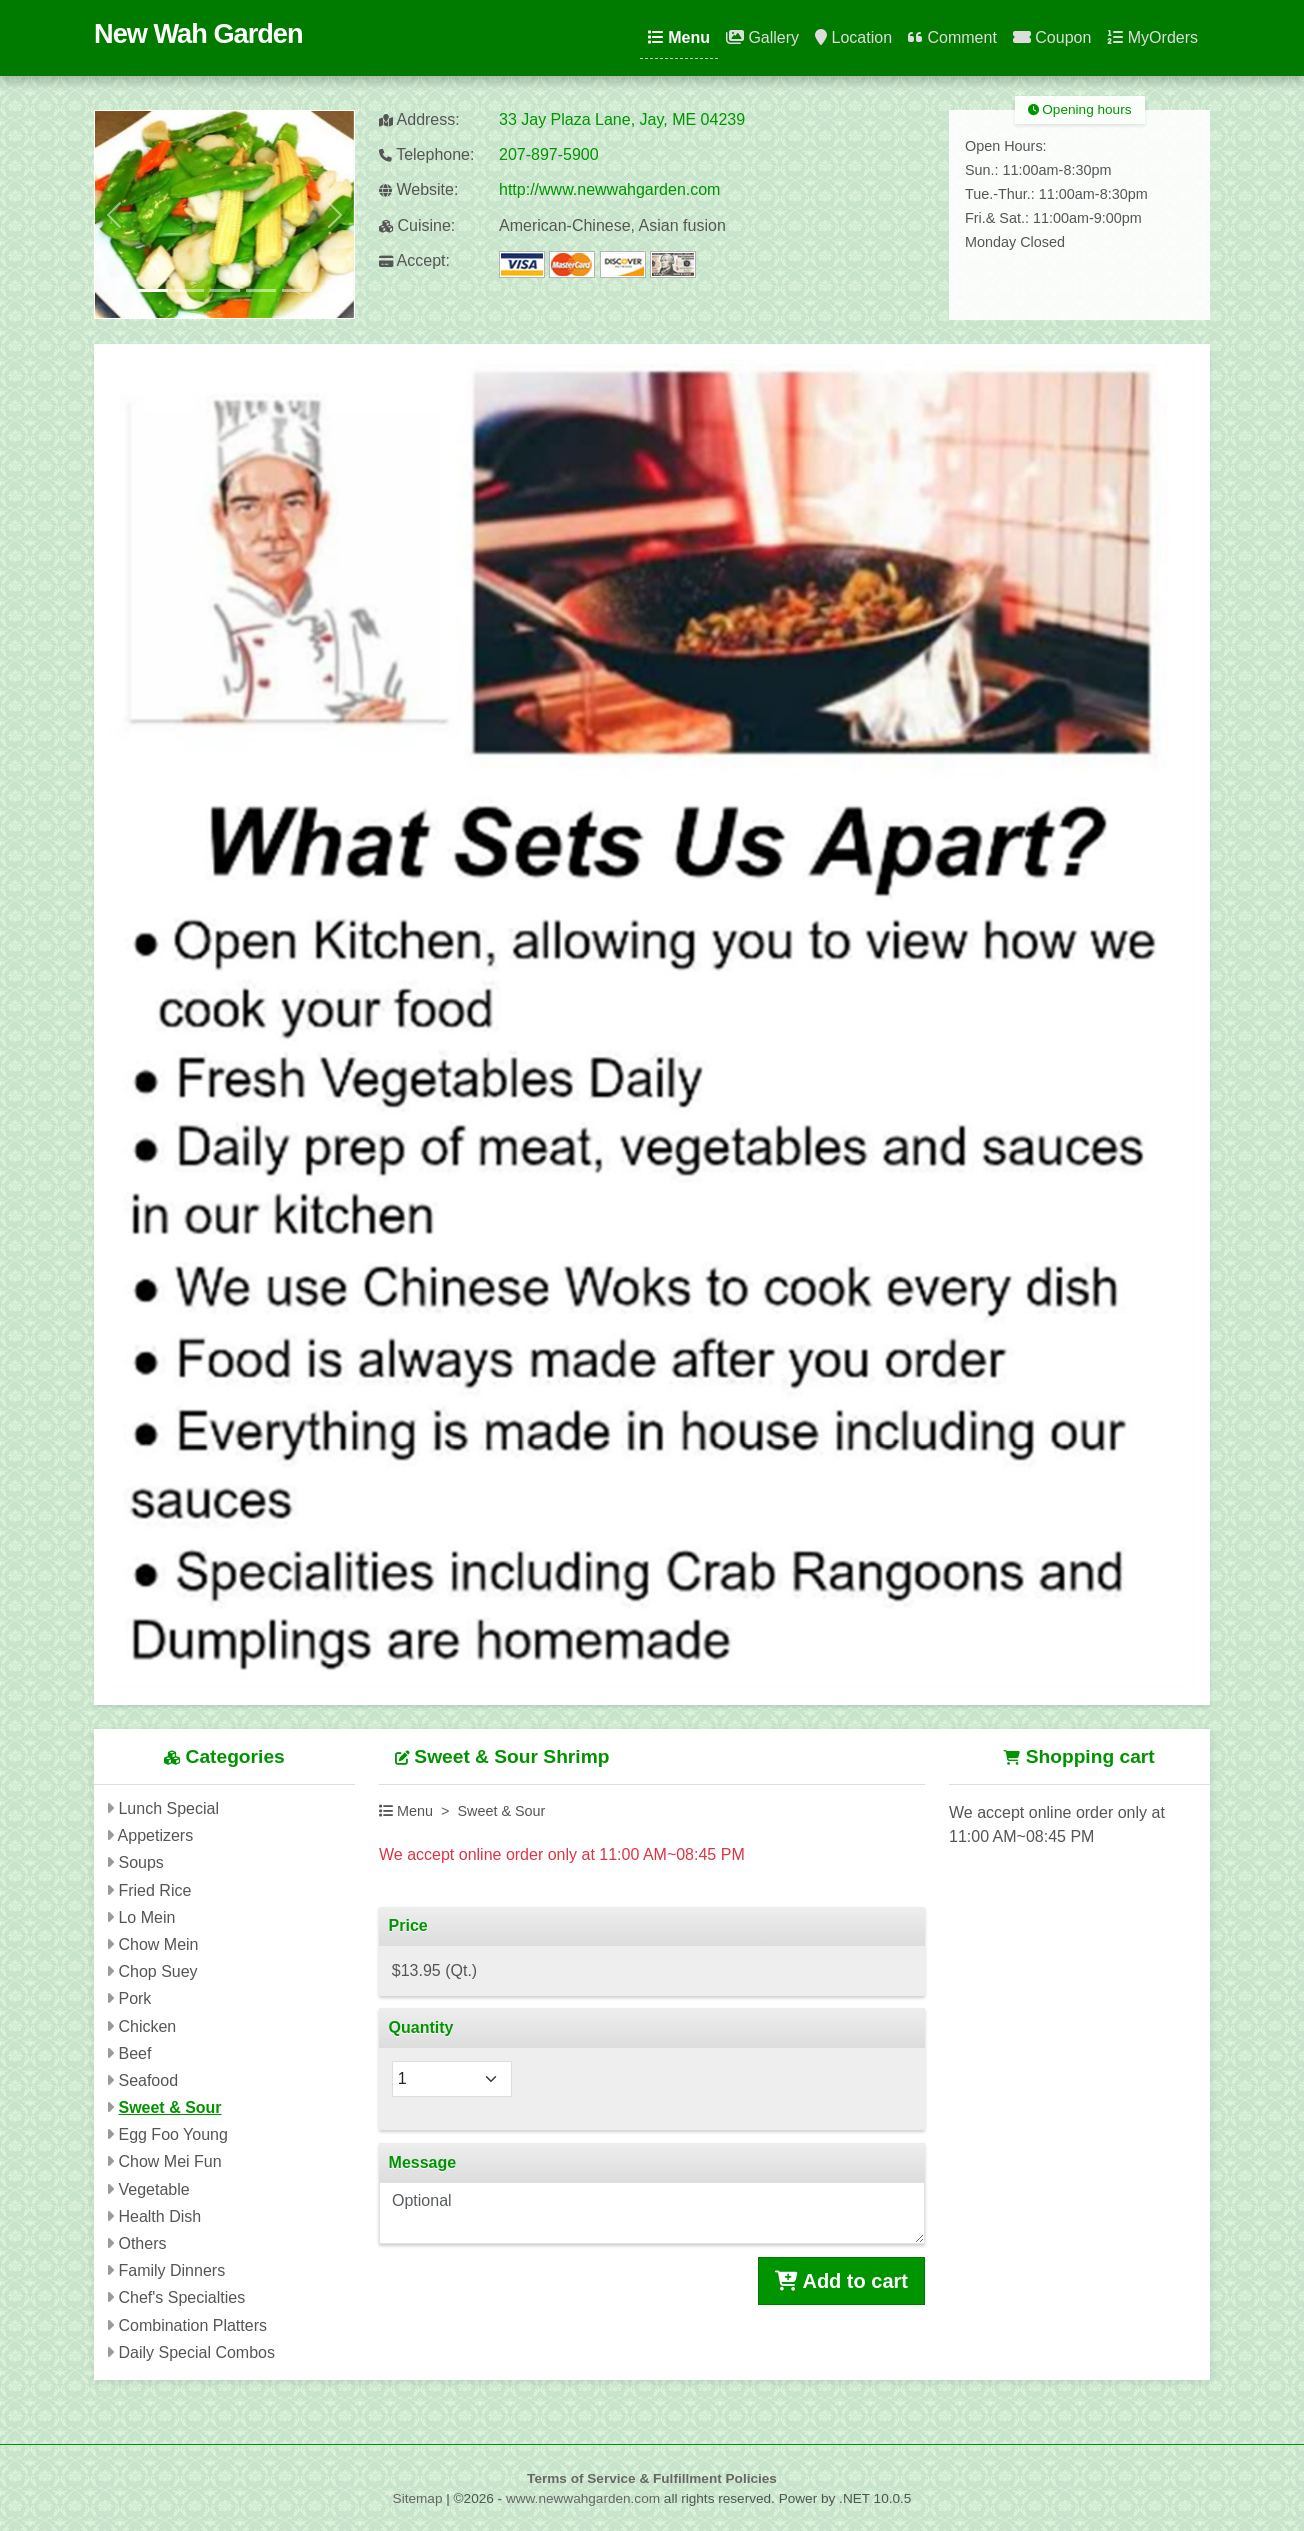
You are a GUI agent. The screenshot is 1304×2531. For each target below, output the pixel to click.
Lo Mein (146, 1917)
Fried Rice (154, 1890)
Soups (140, 1862)
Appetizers (156, 1835)
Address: (419, 119)
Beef (134, 2053)
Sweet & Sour (169, 2107)
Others (142, 2243)
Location (853, 37)
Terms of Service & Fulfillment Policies (652, 2478)
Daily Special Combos (196, 2352)
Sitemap (418, 2498)
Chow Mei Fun (169, 2161)
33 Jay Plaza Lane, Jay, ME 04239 (622, 119)
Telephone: (426, 154)
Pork (134, 1998)
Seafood (148, 2080)
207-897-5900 (549, 154)
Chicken (147, 2026)
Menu (679, 37)
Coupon (1052, 37)
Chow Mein (158, 1944)
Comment (952, 37)
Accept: (414, 260)
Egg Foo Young (172, 2134)
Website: (418, 189)
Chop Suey (157, 1971)
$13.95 (434, 1970)
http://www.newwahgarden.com (609, 189)
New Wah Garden (198, 33)
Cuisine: (417, 225)
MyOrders (1152, 37)
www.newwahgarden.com (583, 2498)
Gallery (762, 37)
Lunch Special (168, 1808)
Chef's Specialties (181, 2297)
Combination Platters (192, 2325)
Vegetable (153, 2189)
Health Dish (159, 2216)
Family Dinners (171, 2270)
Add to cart (841, 2281)
